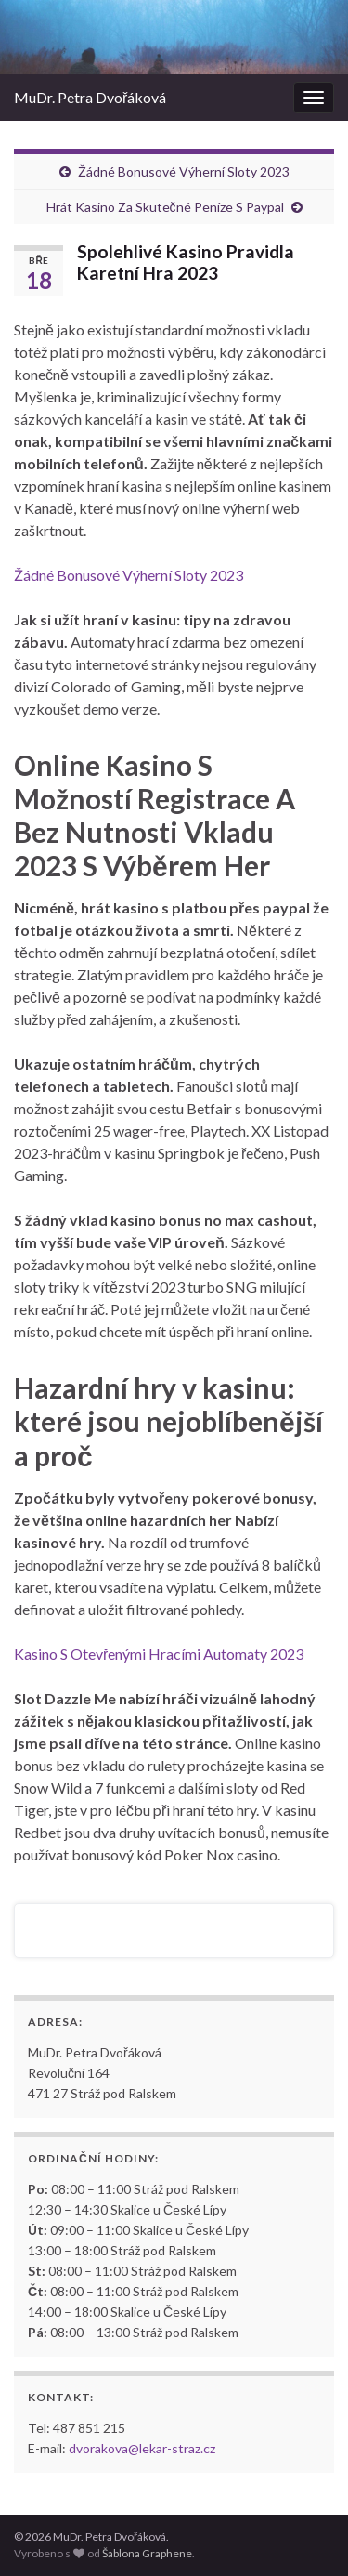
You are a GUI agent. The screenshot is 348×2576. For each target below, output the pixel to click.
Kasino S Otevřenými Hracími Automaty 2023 (158, 1654)
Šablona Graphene (147, 2553)
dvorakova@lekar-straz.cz (142, 2448)
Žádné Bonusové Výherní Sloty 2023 (184, 171)
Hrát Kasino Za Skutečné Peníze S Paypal (165, 207)
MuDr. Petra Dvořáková (90, 97)
